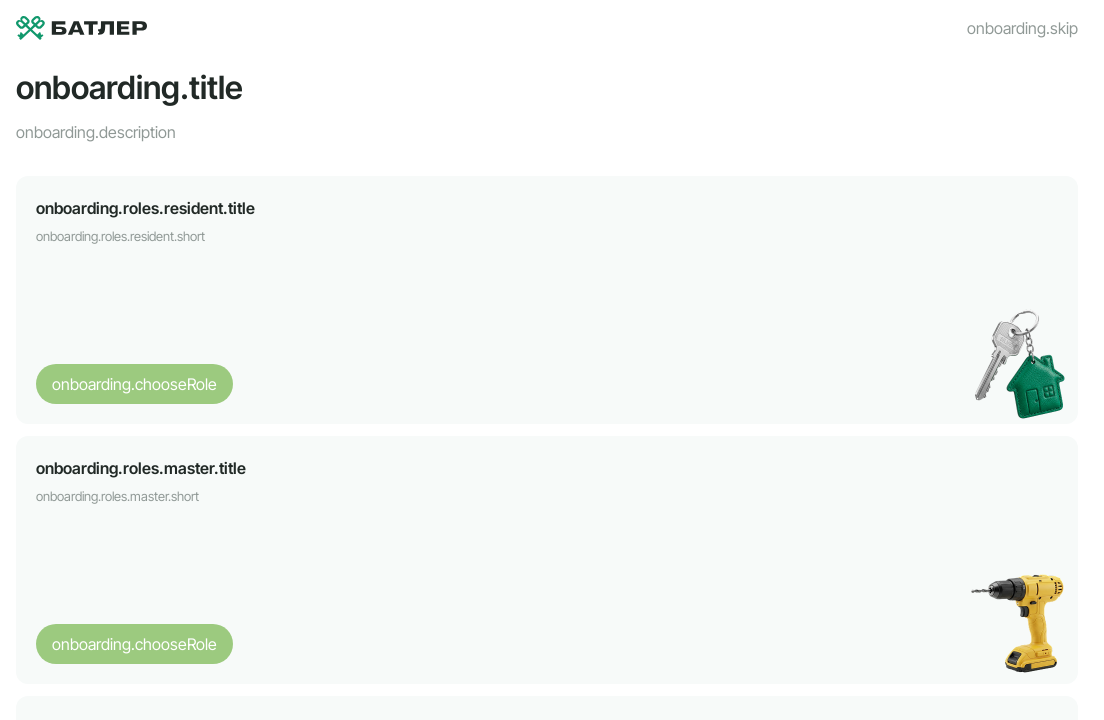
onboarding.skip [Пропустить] (1022, 28)
